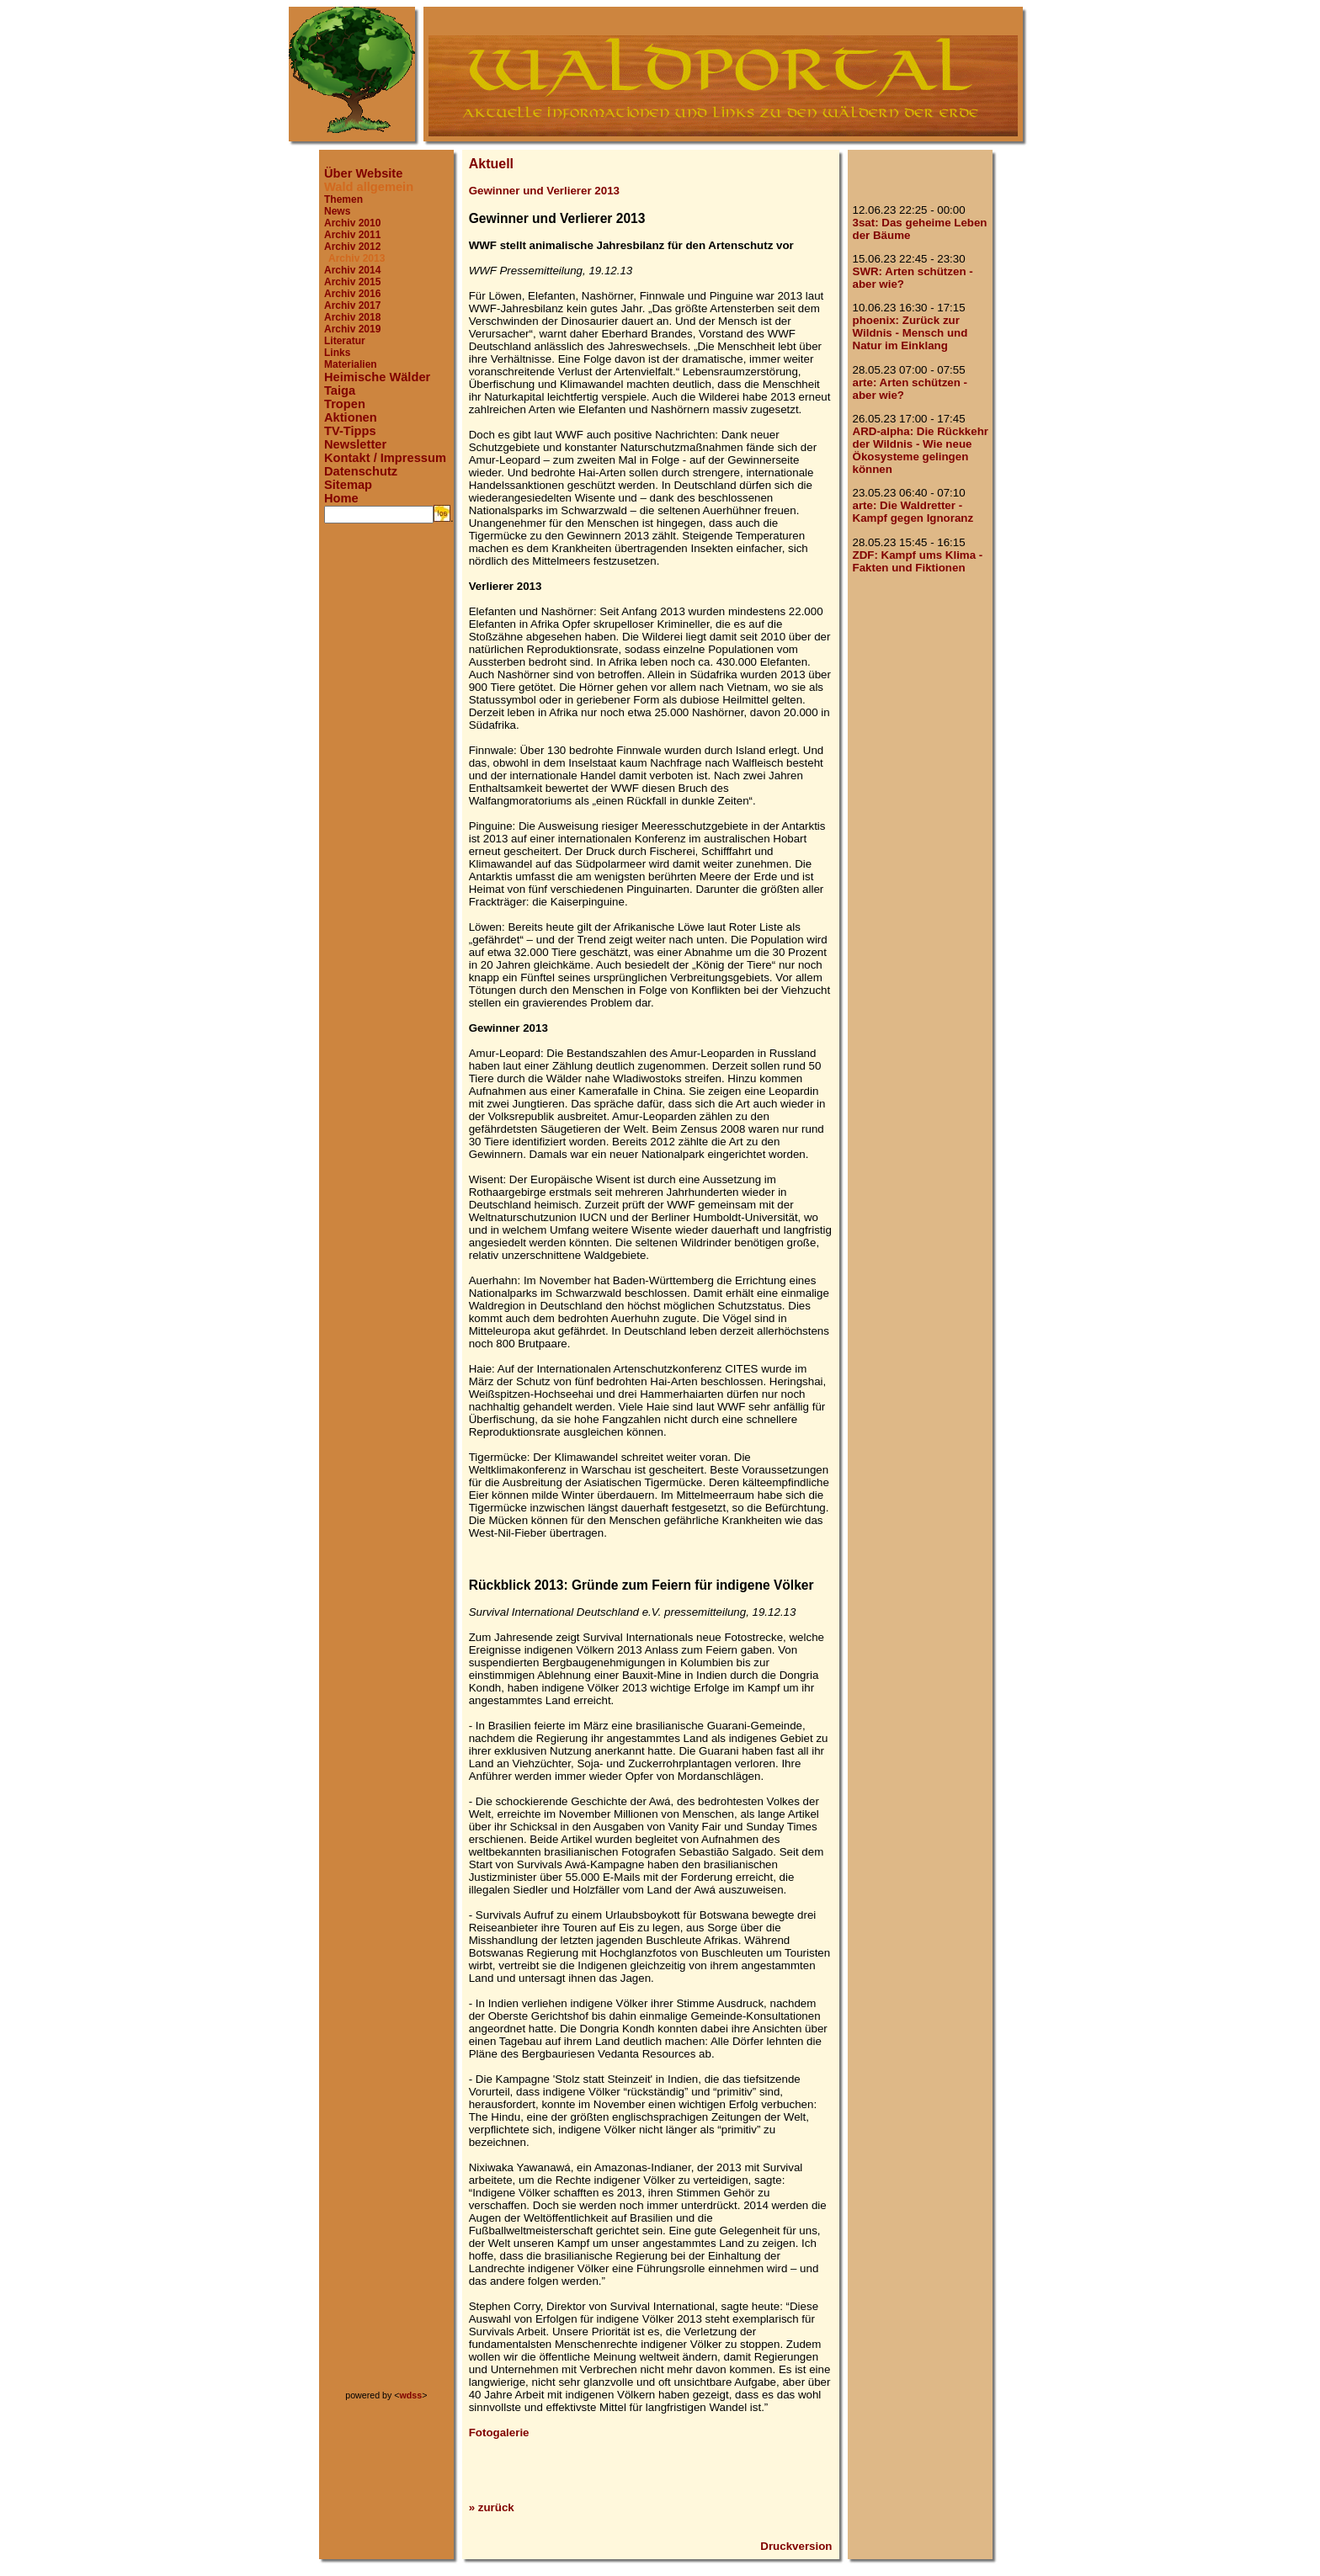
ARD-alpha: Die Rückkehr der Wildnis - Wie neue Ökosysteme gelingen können (920, 450)
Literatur (344, 341)
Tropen (344, 404)
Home (341, 498)
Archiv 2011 (352, 235)
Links (337, 353)
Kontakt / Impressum (385, 458)
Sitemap (348, 484)
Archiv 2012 (352, 246)
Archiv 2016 (352, 294)
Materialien (350, 364)
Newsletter (355, 444)
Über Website (363, 173)
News (337, 211)
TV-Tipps (350, 431)
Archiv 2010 (352, 223)
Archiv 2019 (352, 329)
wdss (411, 2395)
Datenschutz (360, 471)
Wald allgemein (368, 187)
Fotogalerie (499, 2432)
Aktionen (350, 417)
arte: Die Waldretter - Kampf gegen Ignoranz (913, 511)
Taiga (339, 390)
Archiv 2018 (352, 317)
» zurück (491, 2507)
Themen (343, 199)
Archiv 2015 (352, 282)
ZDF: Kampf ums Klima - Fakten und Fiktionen (918, 561)
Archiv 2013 (356, 258)
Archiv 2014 (352, 270)
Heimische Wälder (377, 377)
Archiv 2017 (352, 305)
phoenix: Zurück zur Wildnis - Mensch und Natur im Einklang (910, 333)
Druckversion (796, 2546)
